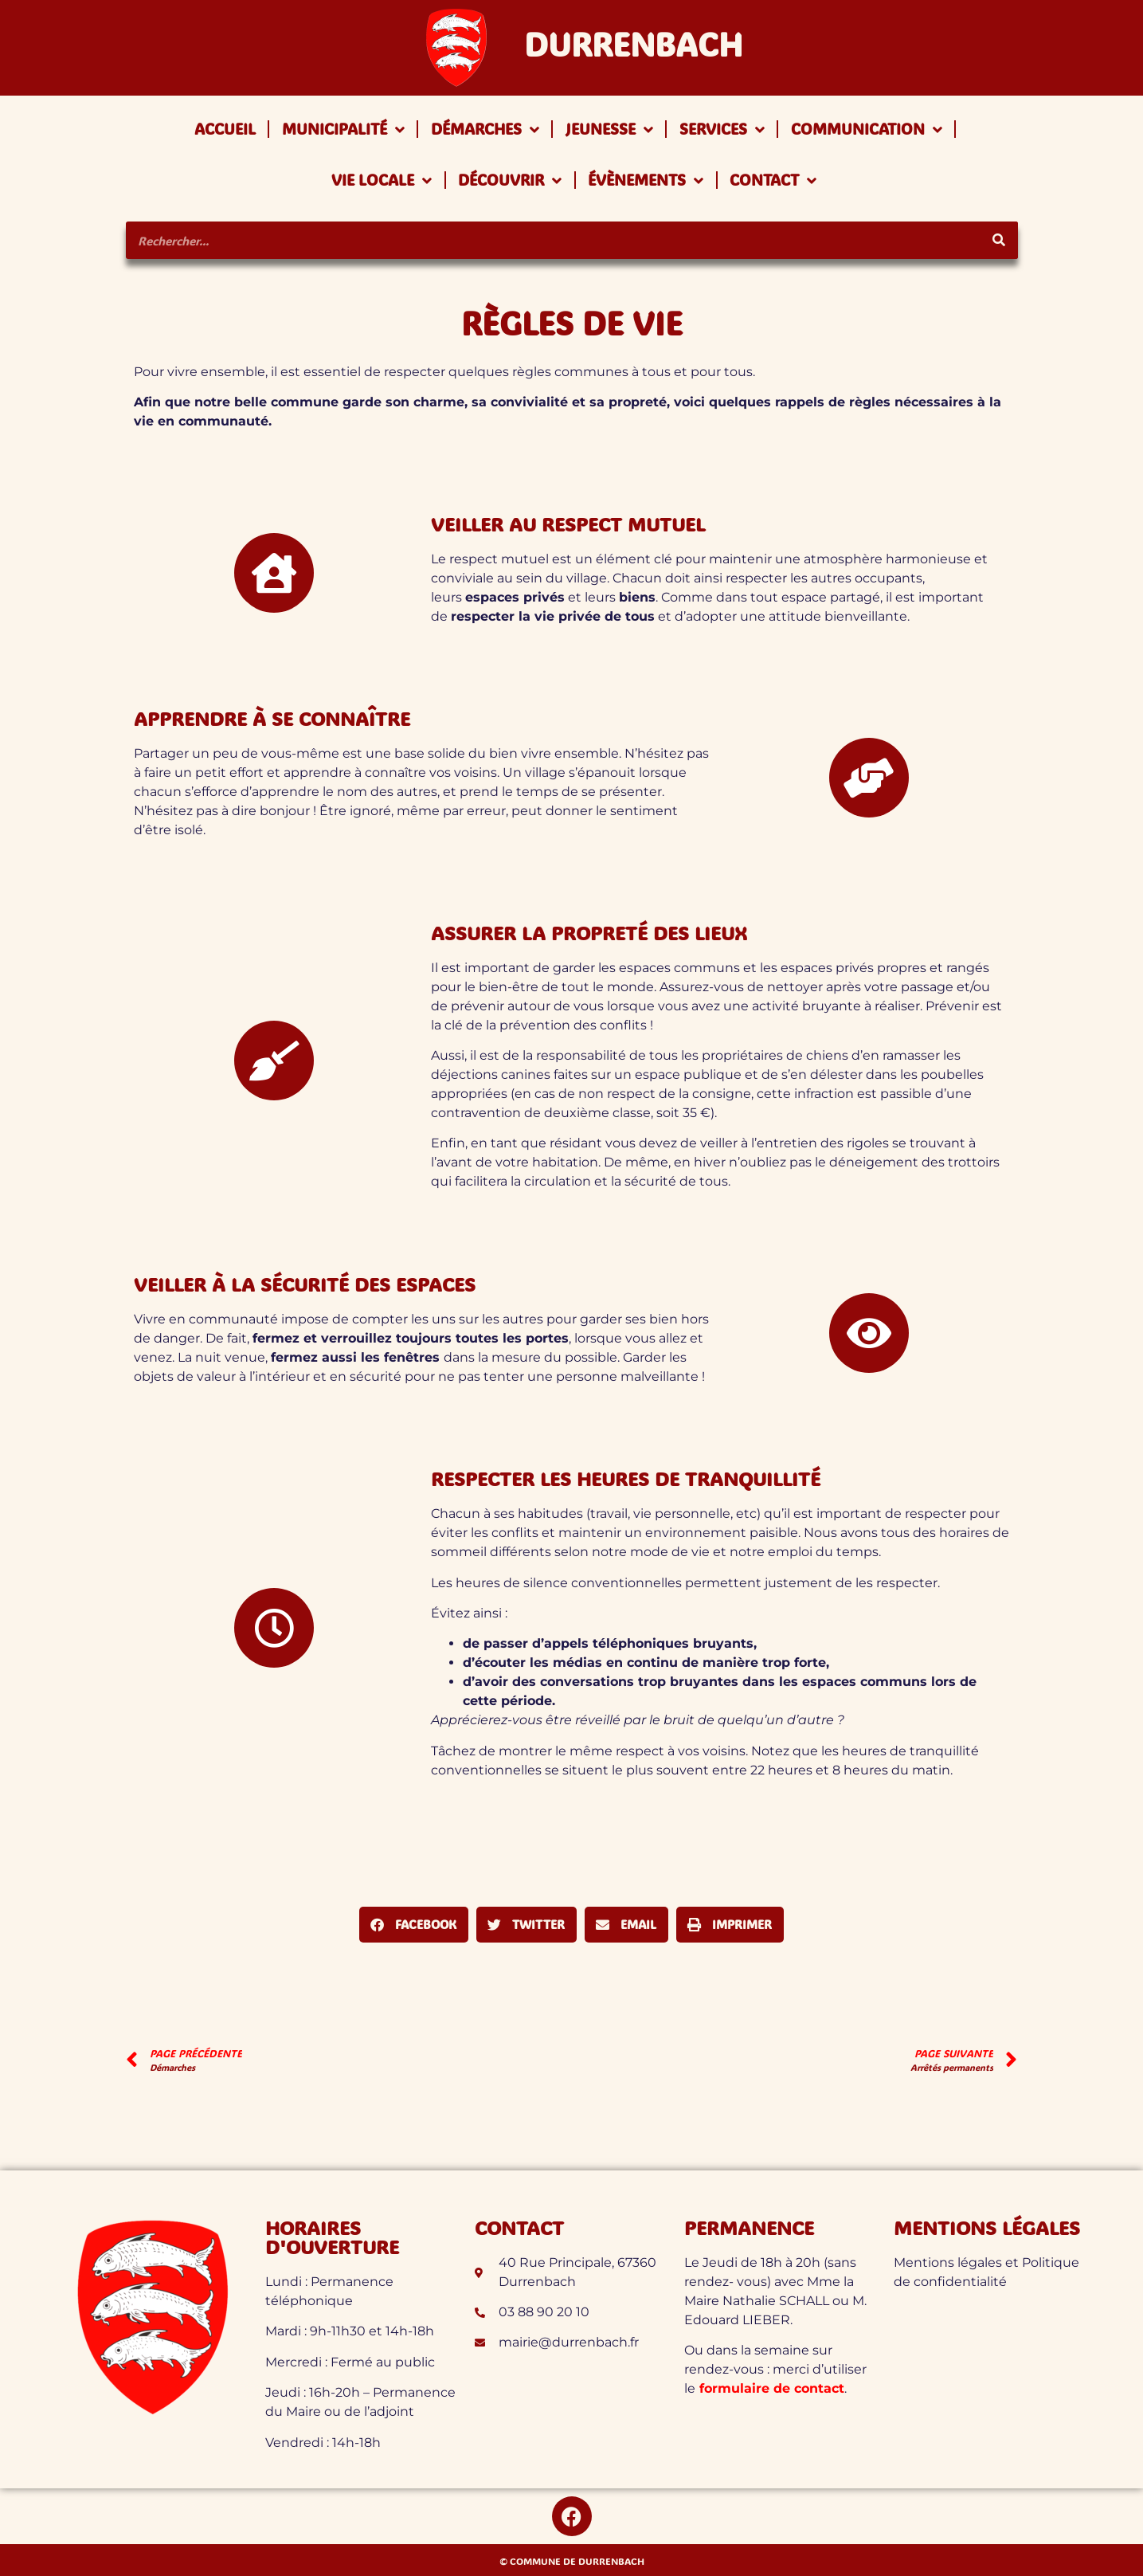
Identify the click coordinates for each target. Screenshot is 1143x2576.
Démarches (485, 129)
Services (722, 129)
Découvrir (510, 180)
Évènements (645, 180)
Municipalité (343, 129)
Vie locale (381, 180)
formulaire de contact (769, 2388)
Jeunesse (609, 129)
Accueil (225, 129)
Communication (866, 129)
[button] (413, 1925)
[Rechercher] (999, 240)
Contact (773, 180)
